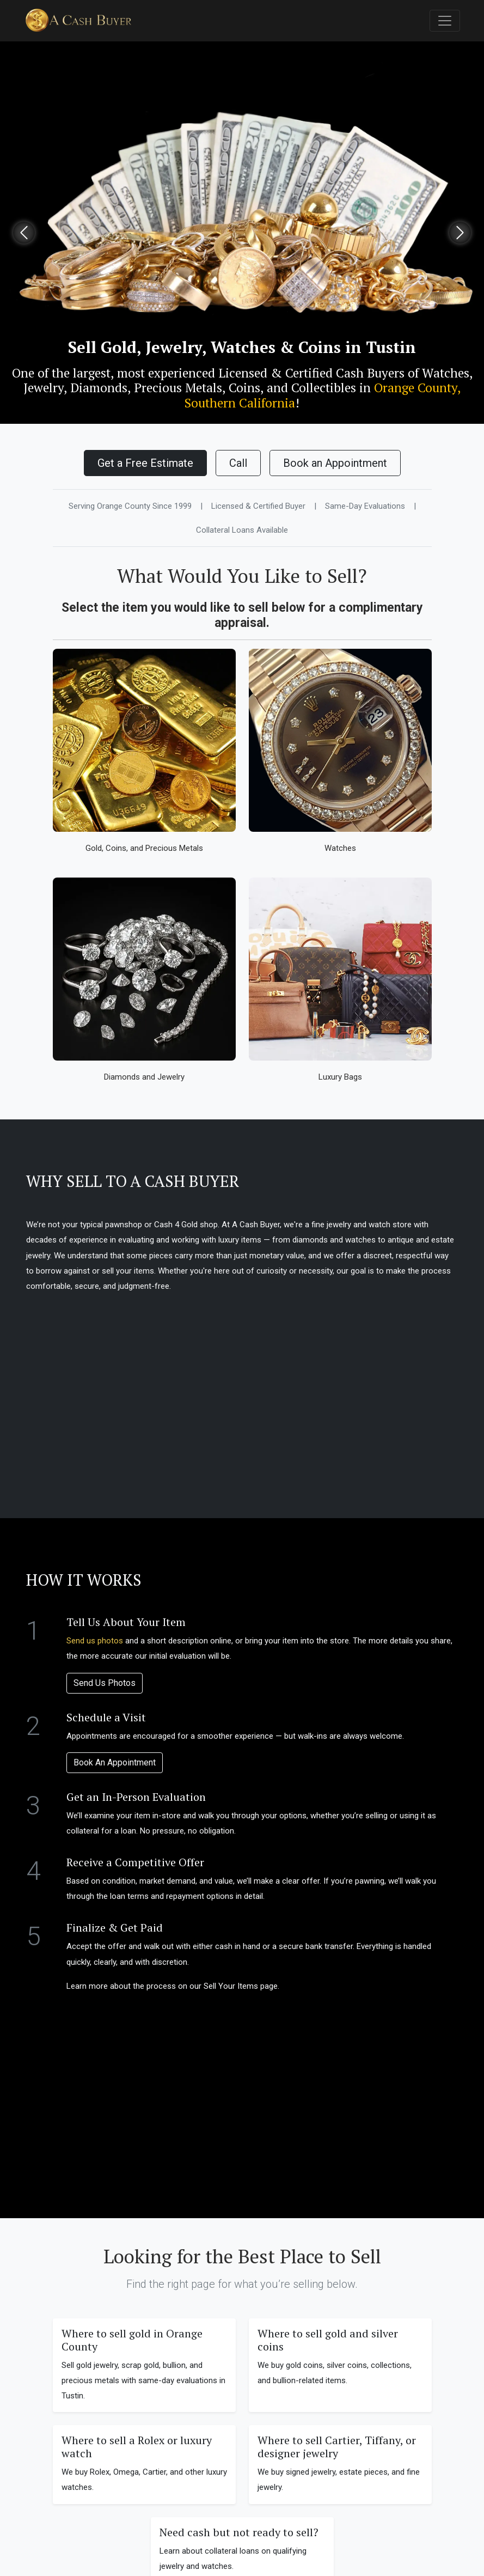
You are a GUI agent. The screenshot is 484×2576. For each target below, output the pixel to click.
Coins (244, 387)
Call (238, 463)
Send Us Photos (104, 1683)
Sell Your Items (231, 1986)
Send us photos (94, 1641)
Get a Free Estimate (145, 463)
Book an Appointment (335, 463)
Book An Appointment (114, 1762)
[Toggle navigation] (445, 21)
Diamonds (98, 387)
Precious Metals (178, 387)
